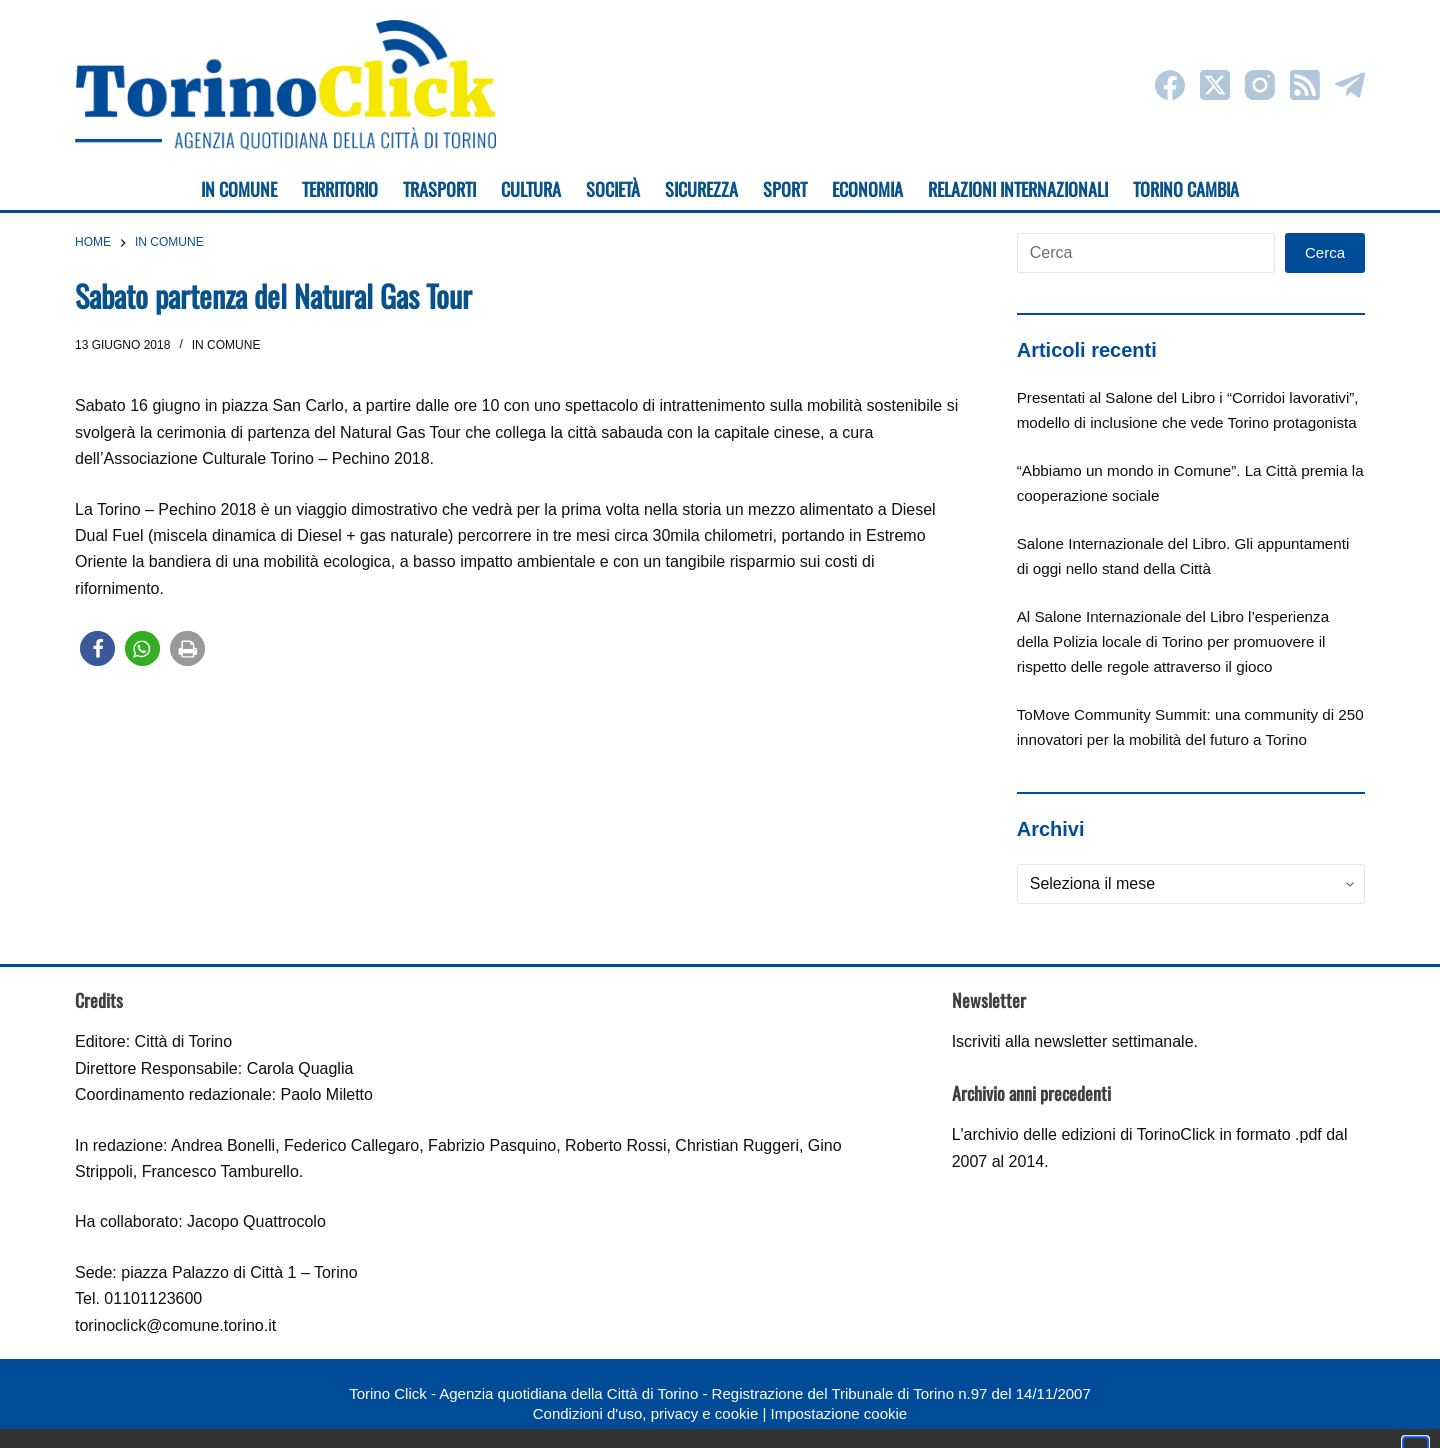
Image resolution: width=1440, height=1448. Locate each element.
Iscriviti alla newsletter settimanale (1073, 1041)
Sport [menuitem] (785, 189)
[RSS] (1305, 85)
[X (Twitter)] (1215, 85)
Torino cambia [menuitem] (1186, 189)
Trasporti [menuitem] (439, 189)
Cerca (1325, 252)
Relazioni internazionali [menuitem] (1018, 189)
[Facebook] (1170, 85)
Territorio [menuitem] (340, 189)
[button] (97, 648)
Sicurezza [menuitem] (701, 189)
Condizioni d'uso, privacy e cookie (645, 1413)
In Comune (226, 345)
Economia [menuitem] (867, 189)
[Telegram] (1350, 85)
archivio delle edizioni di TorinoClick (1089, 1134)
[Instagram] (1260, 85)
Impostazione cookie (838, 1413)
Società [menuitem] (613, 189)
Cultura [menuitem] (531, 189)
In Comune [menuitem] (239, 189)
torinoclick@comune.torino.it (175, 1325)
